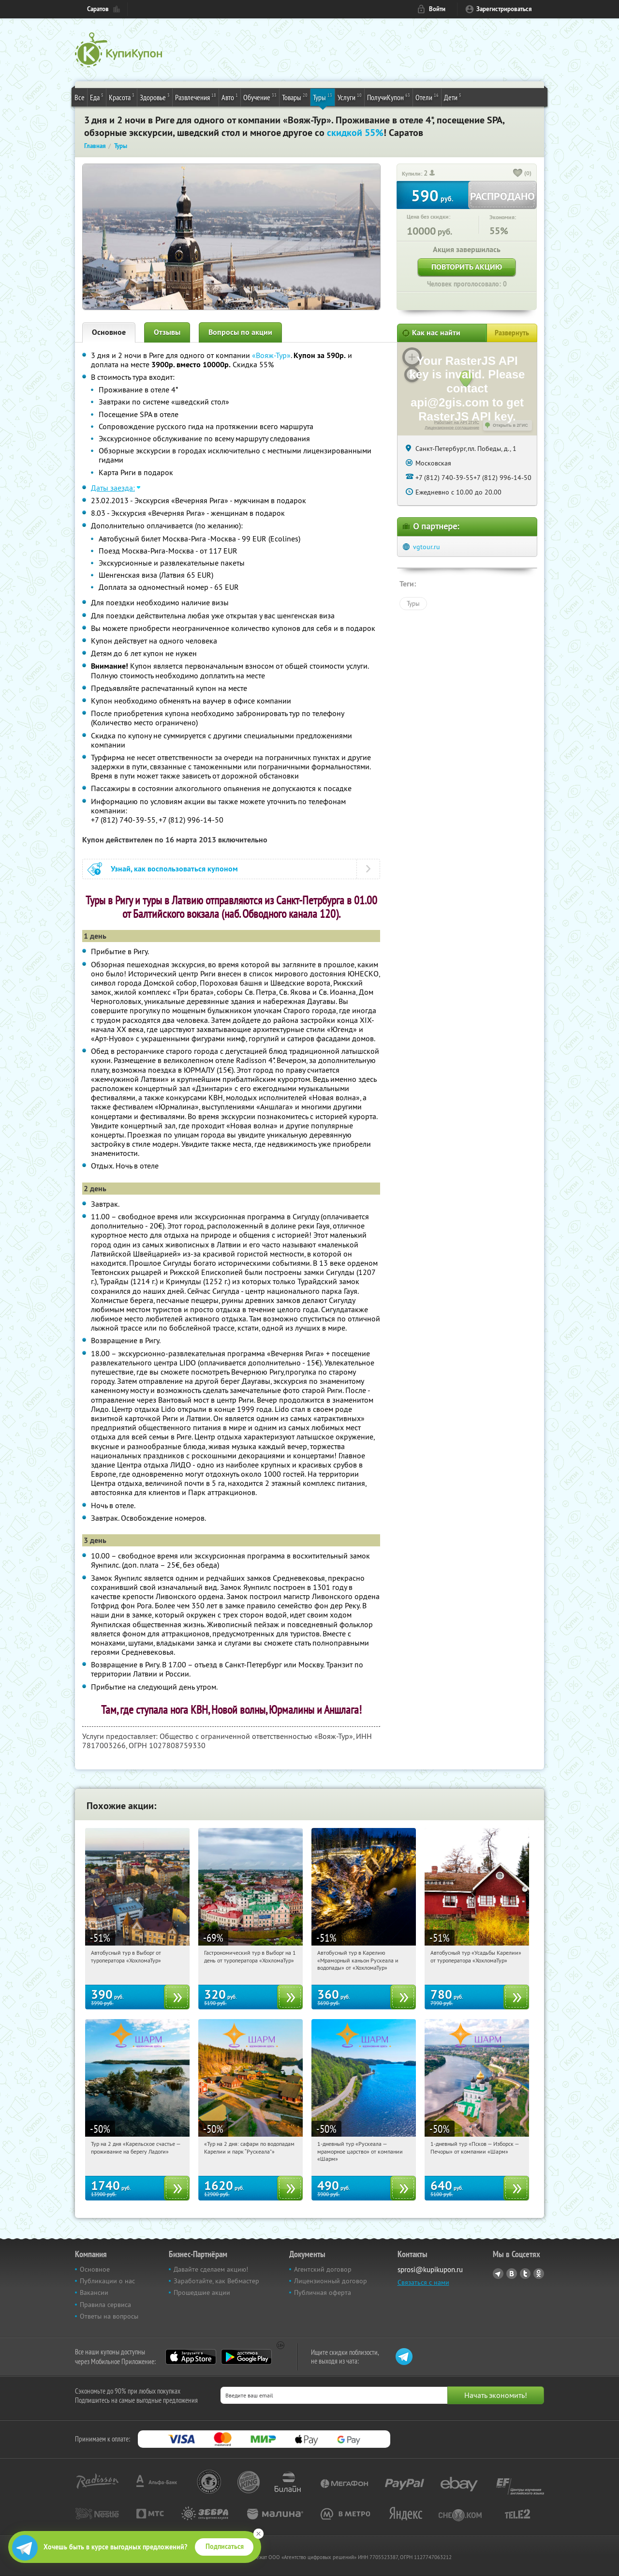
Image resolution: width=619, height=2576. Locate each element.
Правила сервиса (105, 2304)
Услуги (350, 96)
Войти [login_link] (437, 9)
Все (79, 97)
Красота (121, 96)
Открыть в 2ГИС (510, 425)
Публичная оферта (322, 2292)
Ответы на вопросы (109, 2316)
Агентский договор (323, 2269)
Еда (96, 96)
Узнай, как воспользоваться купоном (174, 869)
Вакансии (94, 2292)
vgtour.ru (426, 546)
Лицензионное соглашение (452, 427)
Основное (109, 332)
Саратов (98, 9)
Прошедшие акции (202, 2292)
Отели (427, 96)
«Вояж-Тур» (271, 355)
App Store (190, 2357)
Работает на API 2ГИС (456, 422)
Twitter (525, 2273)
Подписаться (225, 2546)
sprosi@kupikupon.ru (430, 2269)
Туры (322, 96)
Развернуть (512, 333)
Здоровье (155, 96)
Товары (295, 96)
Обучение (260, 96)
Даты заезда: (113, 488)
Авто (229, 96)
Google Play (246, 2357)
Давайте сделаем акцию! (211, 2269)
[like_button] (518, 174)
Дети (452, 96)
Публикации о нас (107, 2280)
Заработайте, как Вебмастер (216, 2280)
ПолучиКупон (388, 96)
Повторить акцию (466, 267)
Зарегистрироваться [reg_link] (504, 9)
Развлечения (195, 96)
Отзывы (167, 332)
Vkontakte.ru (511, 2273)
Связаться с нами (423, 2282)
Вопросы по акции (240, 332)
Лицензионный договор (330, 2280)
